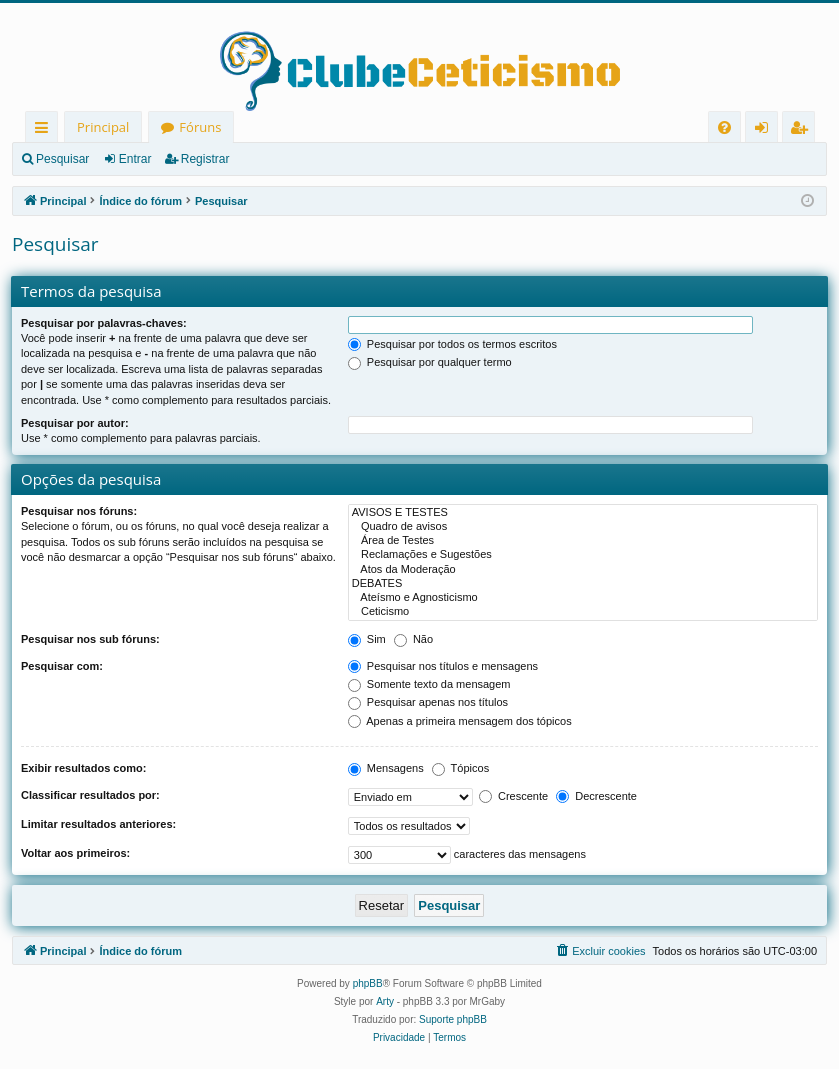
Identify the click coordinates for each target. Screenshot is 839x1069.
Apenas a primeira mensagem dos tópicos (460, 721)
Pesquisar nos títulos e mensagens (443, 666)
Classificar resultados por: (90, 795)
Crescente (513, 796)
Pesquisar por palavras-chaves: (104, 323)
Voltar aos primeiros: (75, 853)
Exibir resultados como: (83, 768)
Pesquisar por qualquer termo (430, 362)
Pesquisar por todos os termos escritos (452, 344)
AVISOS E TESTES (583, 513)
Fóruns (200, 127)
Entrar (135, 159)
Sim (367, 639)
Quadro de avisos (583, 527)
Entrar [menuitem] (766, 130)
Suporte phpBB (453, 1019)
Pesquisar (62, 159)
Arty (385, 1001)
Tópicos (460, 768)
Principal (103, 127)
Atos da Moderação (583, 570)
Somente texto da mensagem (429, 684)
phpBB (368, 983)
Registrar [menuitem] (803, 130)
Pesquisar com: (62, 666)
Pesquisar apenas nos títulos (428, 702)
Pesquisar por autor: (75, 423)
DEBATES (583, 584)
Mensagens (386, 768)
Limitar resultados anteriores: (98, 824)
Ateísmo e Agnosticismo (583, 598)
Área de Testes (583, 541)
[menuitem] (724, 127)
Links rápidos (45, 130)
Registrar (205, 159)
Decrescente (596, 796)
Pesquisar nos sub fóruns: (90, 639)
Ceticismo (583, 612)
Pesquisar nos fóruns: (79, 511)
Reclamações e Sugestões (583, 555)
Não (413, 639)
